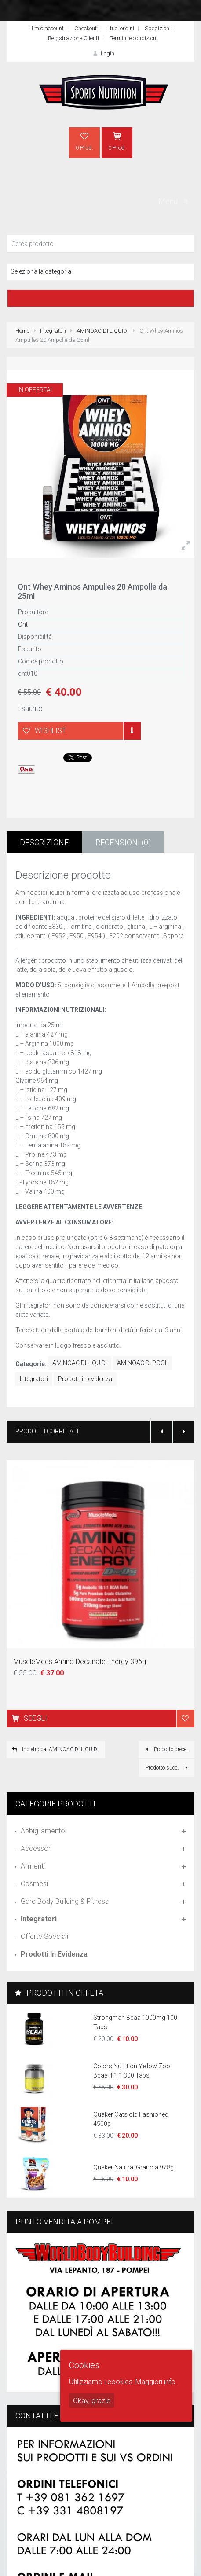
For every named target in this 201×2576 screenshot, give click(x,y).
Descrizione (44, 842)
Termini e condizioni (133, 38)
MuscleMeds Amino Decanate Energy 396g (79, 1661)
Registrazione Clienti (73, 38)
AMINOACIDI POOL (142, 1363)
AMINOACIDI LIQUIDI (102, 330)
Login (102, 53)
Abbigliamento (43, 1831)
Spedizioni (158, 28)
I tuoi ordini (120, 28)
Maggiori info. (156, 2382)
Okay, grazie (91, 2400)
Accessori (36, 1848)
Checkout (85, 28)
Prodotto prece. (165, 1749)
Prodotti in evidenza (85, 1378)
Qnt (23, 624)
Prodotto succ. (168, 1768)
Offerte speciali (44, 1936)
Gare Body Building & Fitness (65, 1901)
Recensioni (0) (123, 842)
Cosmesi (34, 1884)
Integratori (53, 330)
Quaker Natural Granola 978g (133, 2167)
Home (22, 330)
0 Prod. (84, 141)
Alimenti (33, 1866)
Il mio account (47, 28)
